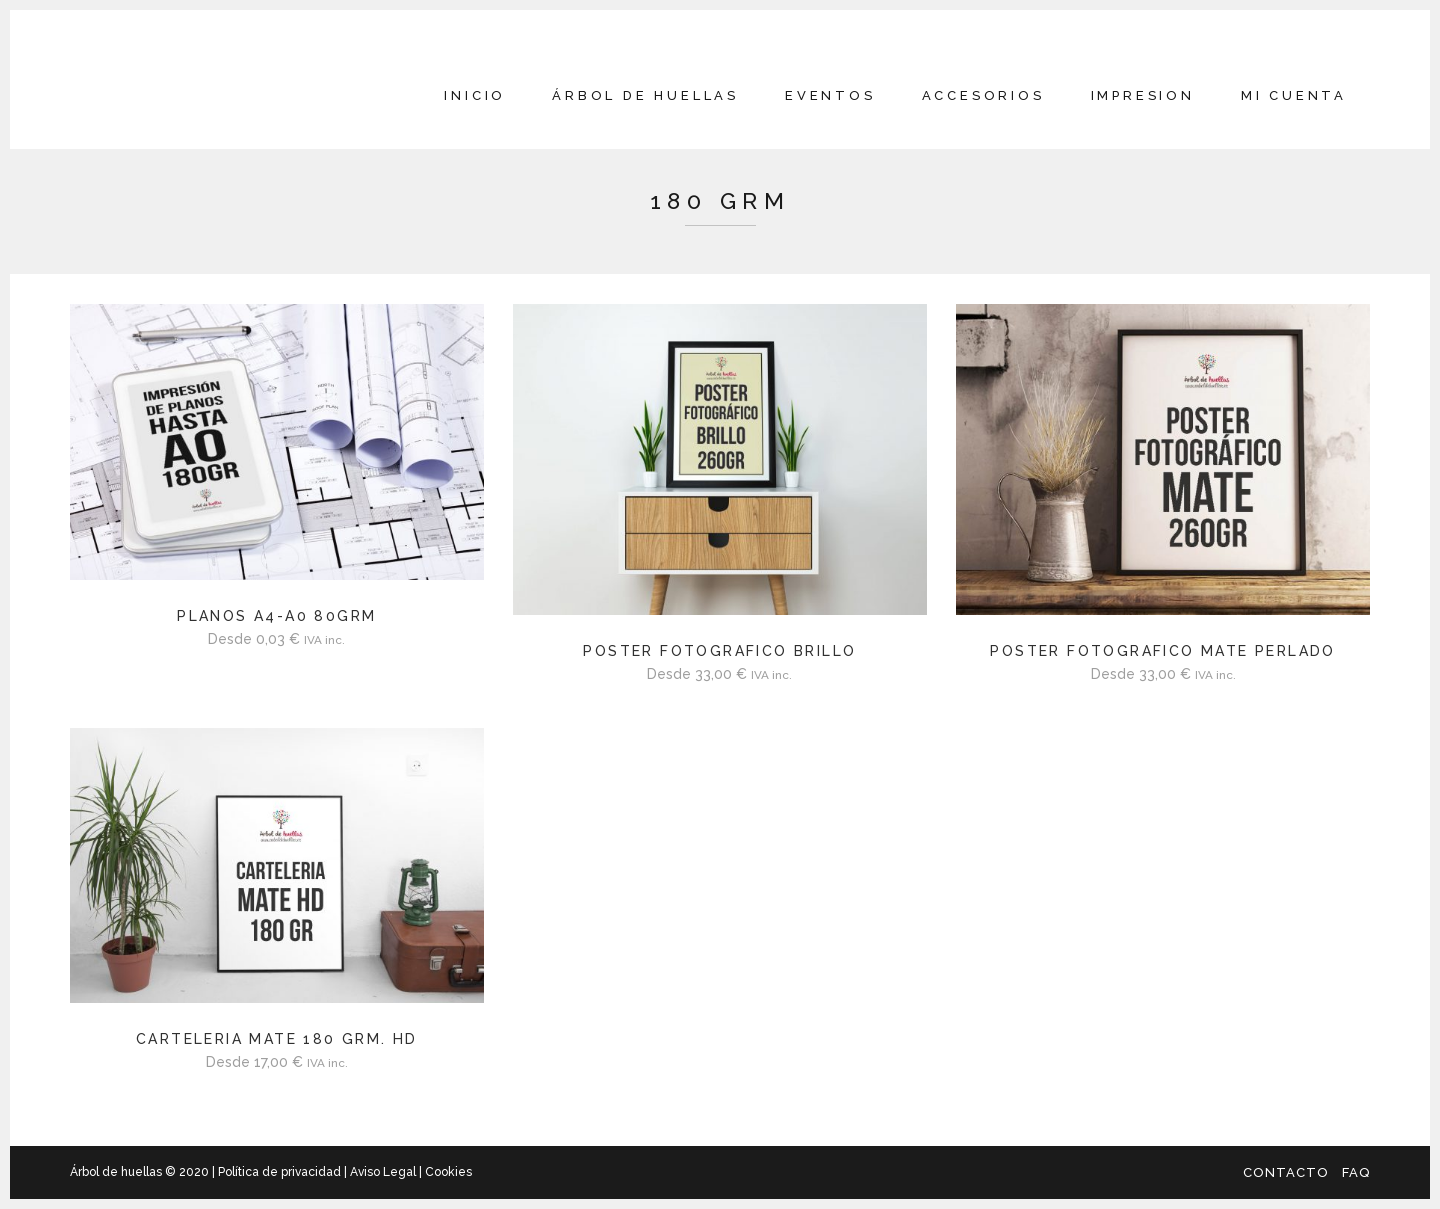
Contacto (1286, 1172)
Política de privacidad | (284, 1172)
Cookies (447, 1172)
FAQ (1356, 1172)
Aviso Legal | (386, 1172)
